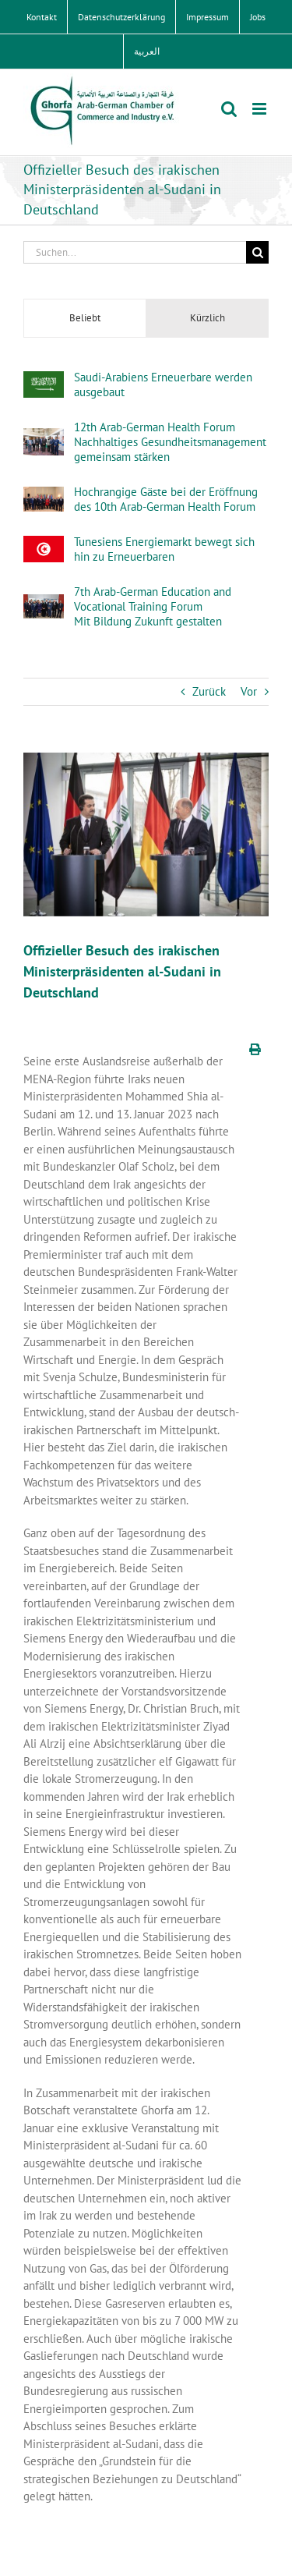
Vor (249, 691)
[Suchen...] (134, 252)
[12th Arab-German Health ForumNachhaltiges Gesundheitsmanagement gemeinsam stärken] (43, 436)
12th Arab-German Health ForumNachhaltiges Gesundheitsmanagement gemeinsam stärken (170, 442)
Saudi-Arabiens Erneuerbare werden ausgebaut (163, 384)
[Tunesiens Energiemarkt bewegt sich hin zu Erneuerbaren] (43, 544)
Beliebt (84, 317)
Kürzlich (207, 317)
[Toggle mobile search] (229, 109)
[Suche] (257, 252)
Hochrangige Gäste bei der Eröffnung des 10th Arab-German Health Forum (166, 499)
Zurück (209, 691)
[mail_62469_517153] (146, 834)
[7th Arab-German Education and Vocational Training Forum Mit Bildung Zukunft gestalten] (43, 602)
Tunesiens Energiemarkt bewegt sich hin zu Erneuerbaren (164, 549)
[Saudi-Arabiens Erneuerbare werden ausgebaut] (43, 379)
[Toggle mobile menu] (260, 109)
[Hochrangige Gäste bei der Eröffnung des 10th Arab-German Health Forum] (43, 494)
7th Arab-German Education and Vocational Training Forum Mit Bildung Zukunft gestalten (152, 606)
